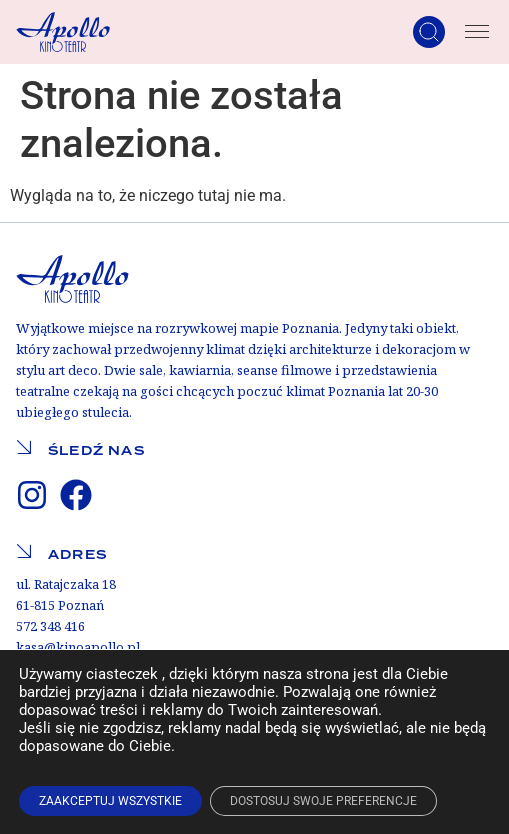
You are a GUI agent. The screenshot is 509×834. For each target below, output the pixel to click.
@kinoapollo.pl (92, 647)
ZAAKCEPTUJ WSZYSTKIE (110, 801)
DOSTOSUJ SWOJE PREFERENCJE (323, 801)
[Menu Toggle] (477, 32)
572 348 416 (50, 626)
